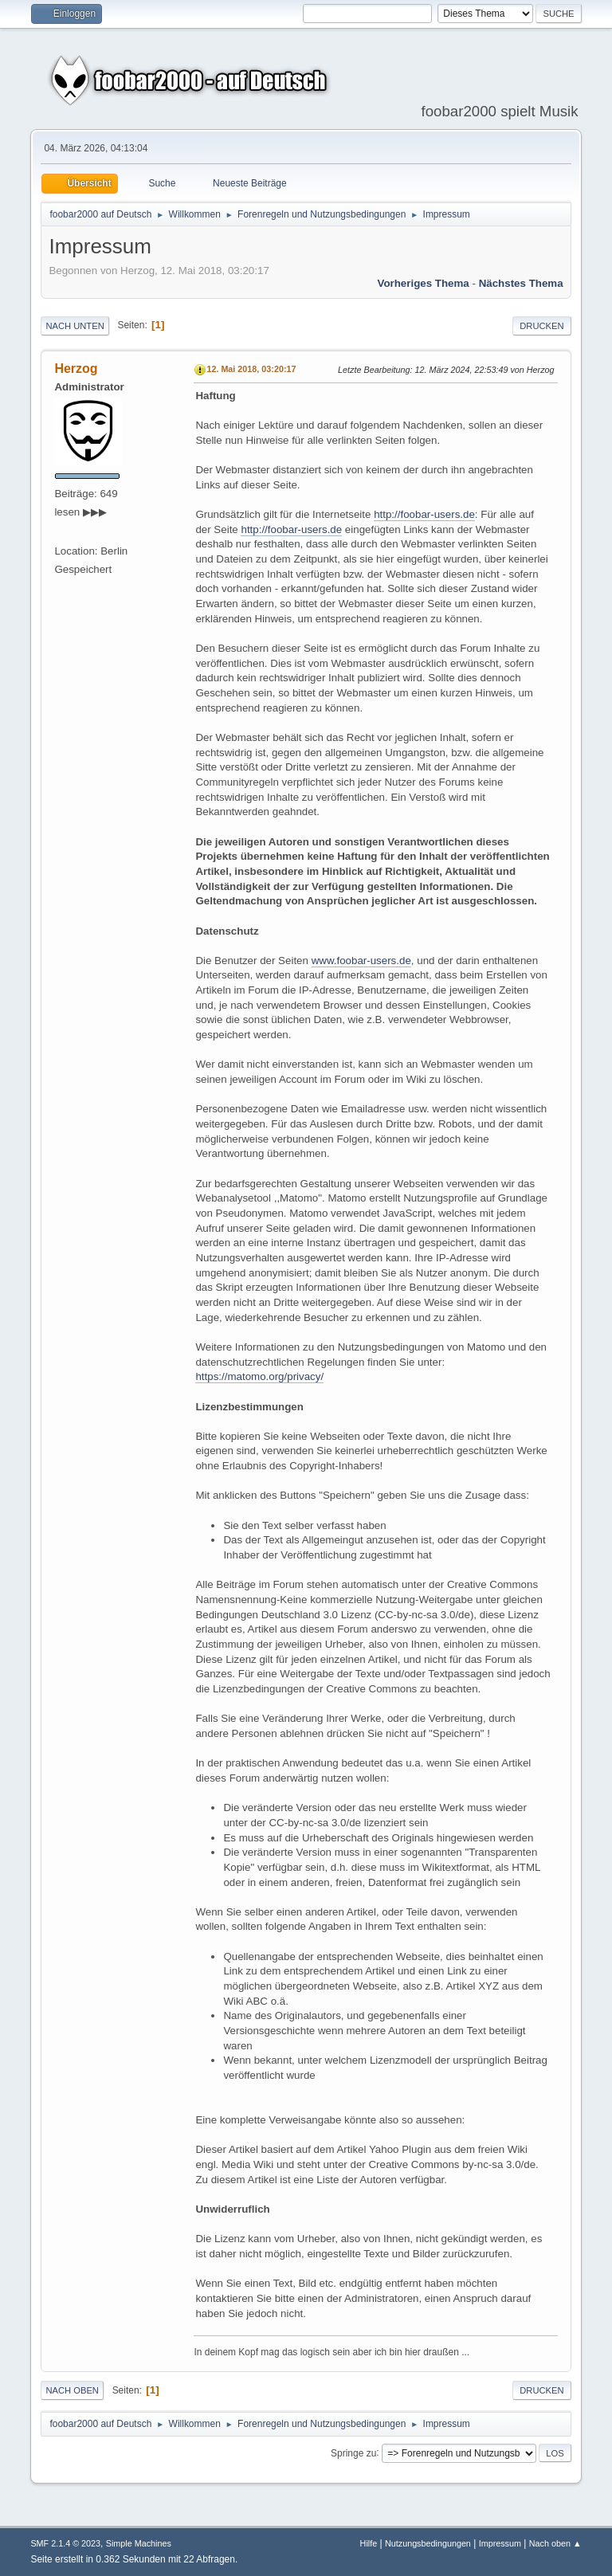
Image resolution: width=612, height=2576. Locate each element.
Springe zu (353, 2452)
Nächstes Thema (521, 283)
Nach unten (74, 326)
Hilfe (369, 2543)
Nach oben (72, 2390)
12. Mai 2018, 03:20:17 (251, 369)
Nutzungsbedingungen (428, 2543)
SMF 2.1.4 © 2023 (65, 2543)
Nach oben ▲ (555, 2543)
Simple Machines (138, 2543)
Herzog (75, 368)
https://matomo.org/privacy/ (259, 1376)
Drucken (541, 326)
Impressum (500, 2543)
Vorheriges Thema (423, 283)
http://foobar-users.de (424, 514)
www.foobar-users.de (361, 960)
